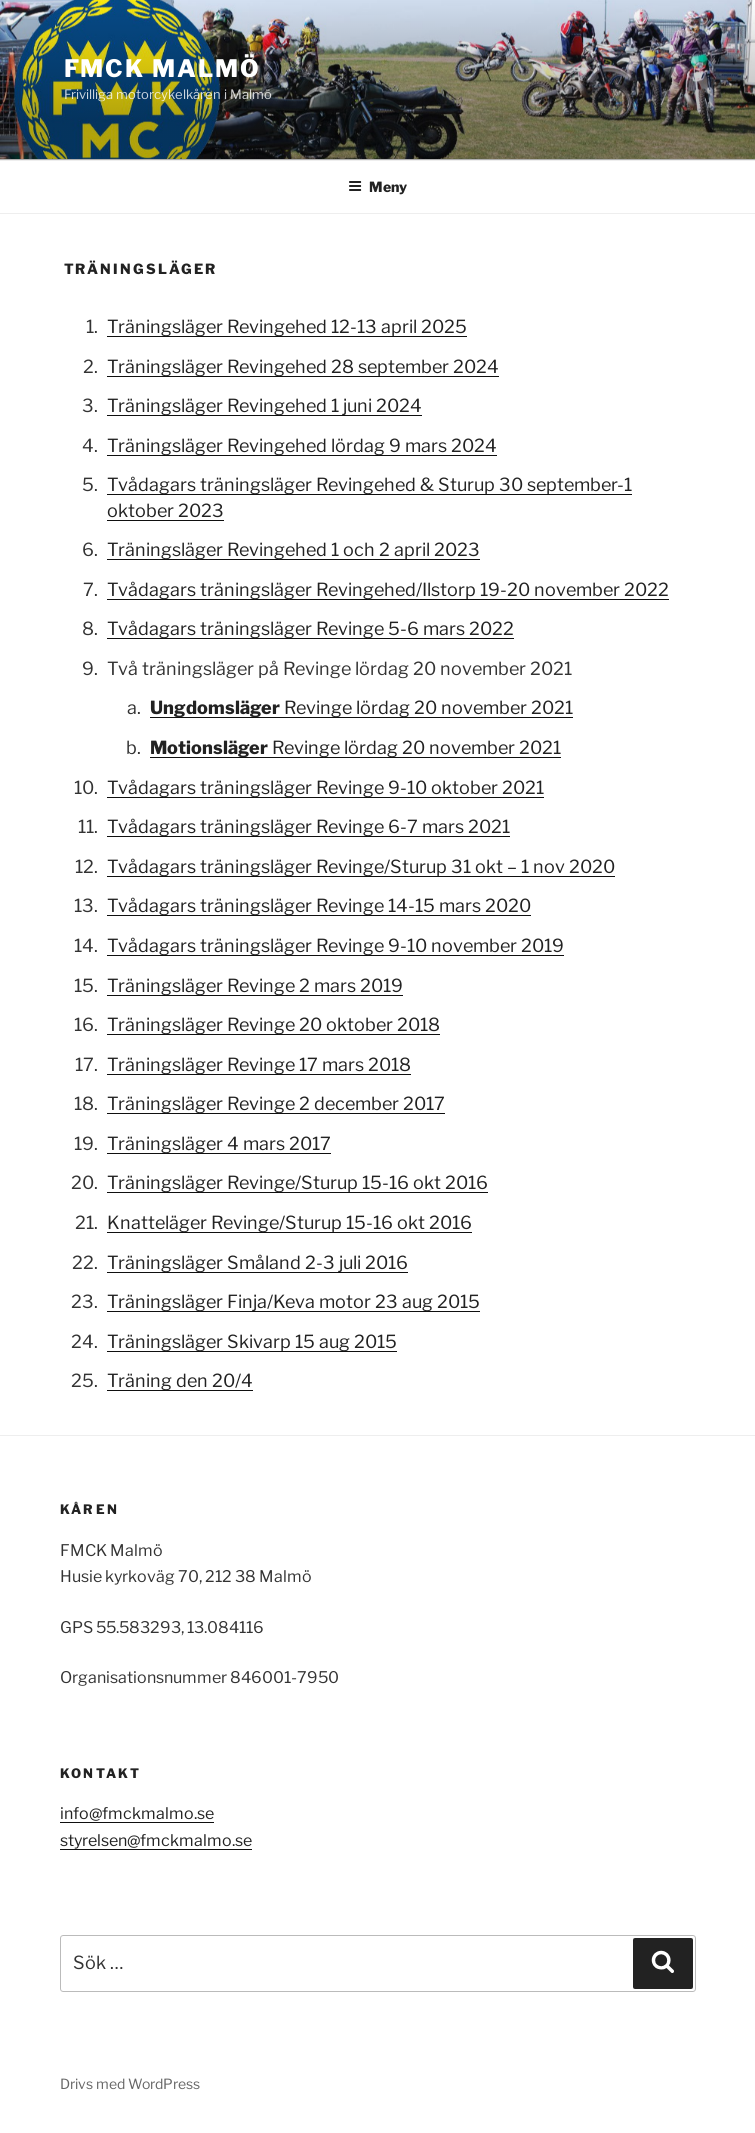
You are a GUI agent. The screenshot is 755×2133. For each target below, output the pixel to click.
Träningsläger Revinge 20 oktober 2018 (273, 1024)
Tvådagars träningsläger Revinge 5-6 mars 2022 (310, 628)
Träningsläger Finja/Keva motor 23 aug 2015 (293, 1301)
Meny (377, 186)
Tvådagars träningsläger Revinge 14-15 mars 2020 (319, 905)
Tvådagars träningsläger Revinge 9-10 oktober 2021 (325, 787)
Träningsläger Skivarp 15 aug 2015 (252, 1341)
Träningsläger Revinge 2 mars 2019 (255, 985)
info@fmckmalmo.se (137, 1813)
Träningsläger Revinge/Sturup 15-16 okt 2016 (297, 1182)
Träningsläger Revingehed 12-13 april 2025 (287, 326)
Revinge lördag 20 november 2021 (361, 707)
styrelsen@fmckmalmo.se (156, 1840)
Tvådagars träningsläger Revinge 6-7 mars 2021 (308, 826)
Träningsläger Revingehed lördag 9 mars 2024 (302, 445)
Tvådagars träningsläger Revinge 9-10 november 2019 (335, 945)
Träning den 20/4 (180, 1380)
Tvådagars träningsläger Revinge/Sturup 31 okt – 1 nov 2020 (361, 866)
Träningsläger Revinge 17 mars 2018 (259, 1064)
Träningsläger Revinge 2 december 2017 (276, 1103)
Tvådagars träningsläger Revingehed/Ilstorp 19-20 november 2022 (388, 589)
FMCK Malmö (162, 68)
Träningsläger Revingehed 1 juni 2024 (264, 405)
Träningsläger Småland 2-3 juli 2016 (257, 1262)
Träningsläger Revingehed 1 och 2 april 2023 (293, 549)
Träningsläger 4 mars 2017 (219, 1143)
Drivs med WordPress (130, 2083)
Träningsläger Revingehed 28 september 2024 (303, 366)
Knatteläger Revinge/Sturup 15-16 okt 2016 (289, 1222)
